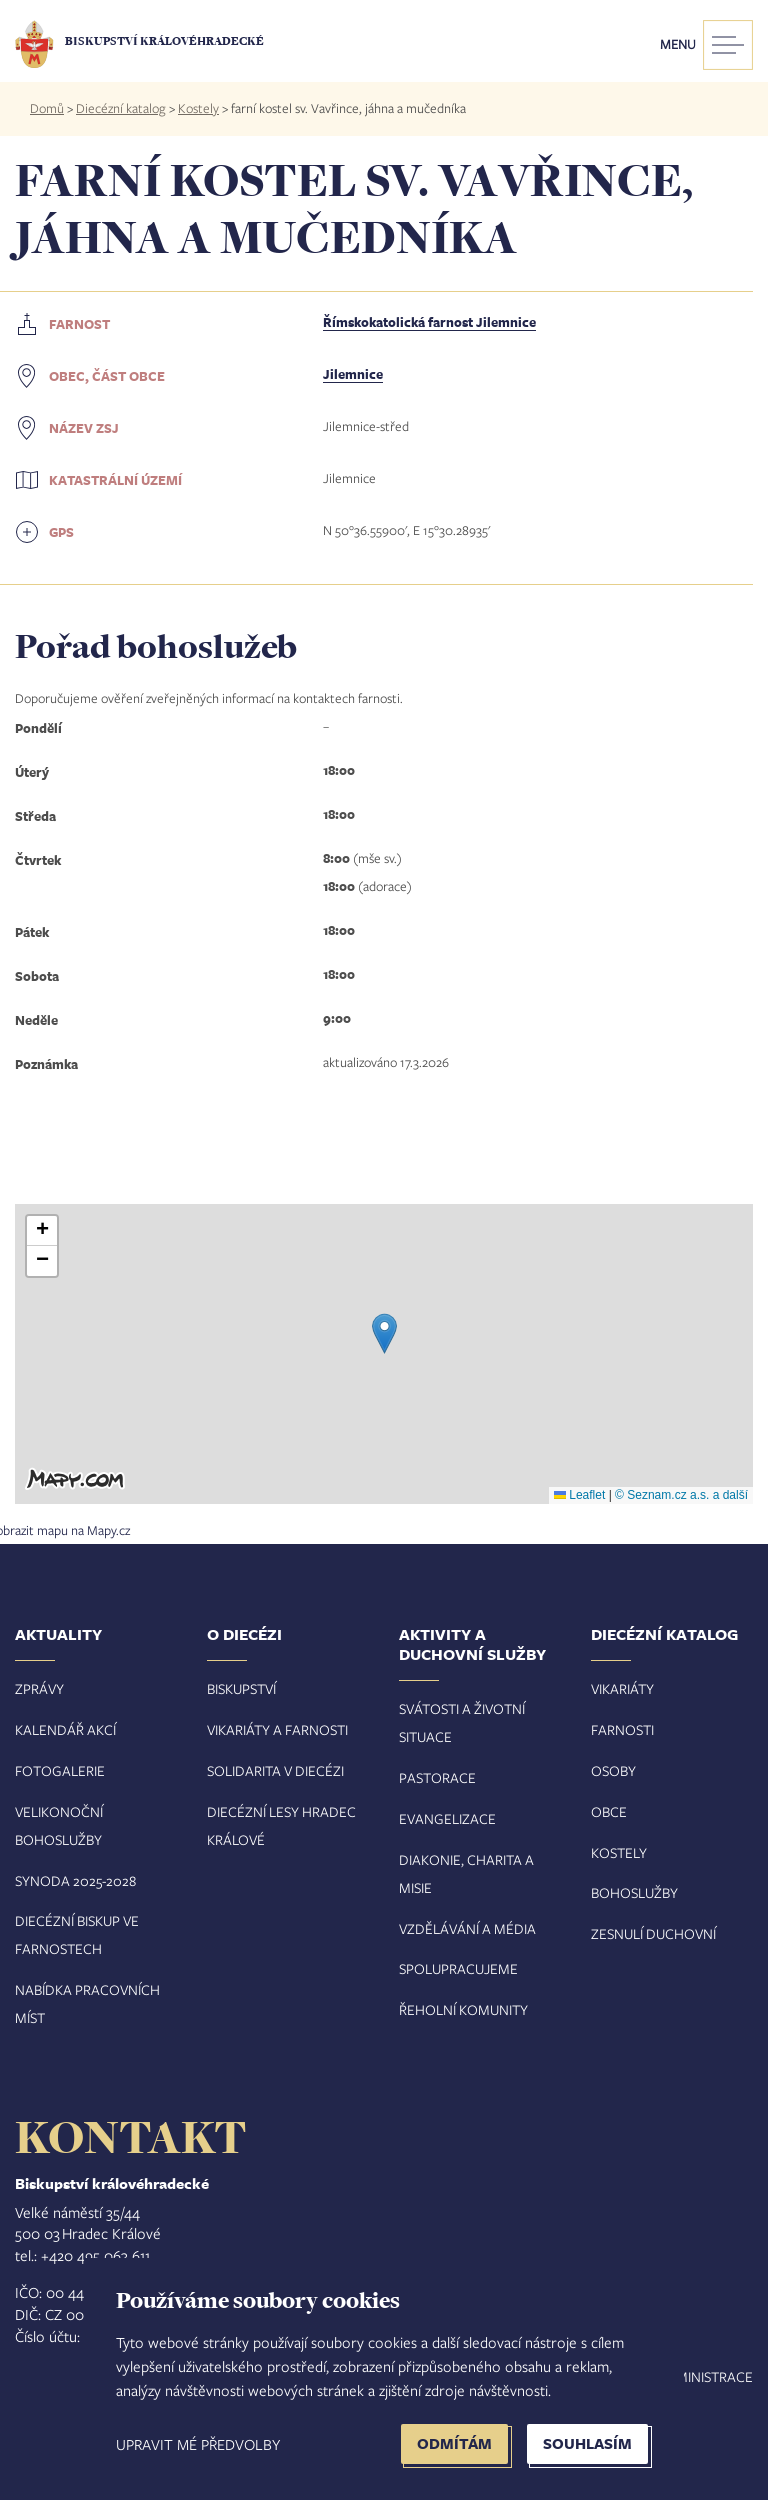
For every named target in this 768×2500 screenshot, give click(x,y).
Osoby (613, 1770)
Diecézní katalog (121, 108)
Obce (609, 1811)
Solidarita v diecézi (275, 1770)
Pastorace (437, 1777)
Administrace (705, 2376)
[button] (384, 1333)
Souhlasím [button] (587, 2443)
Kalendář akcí (65, 1729)
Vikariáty (622, 1688)
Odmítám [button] (454, 2443)
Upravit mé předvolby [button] (198, 2444)
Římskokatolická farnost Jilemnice (429, 322)
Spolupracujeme (458, 1968)
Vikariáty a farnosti (277, 1729)
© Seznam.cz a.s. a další (681, 1495)
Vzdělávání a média (467, 1928)
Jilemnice (353, 374)
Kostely (198, 108)
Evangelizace (447, 1818)
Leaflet (579, 1495)
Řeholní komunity (463, 2009)
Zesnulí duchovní (653, 1933)
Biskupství (241, 1688)
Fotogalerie (60, 1770)
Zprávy (39, 1688)
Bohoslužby (634, 1892)
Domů (47, 108)
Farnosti (622, 1729)
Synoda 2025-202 (72, 1880)
